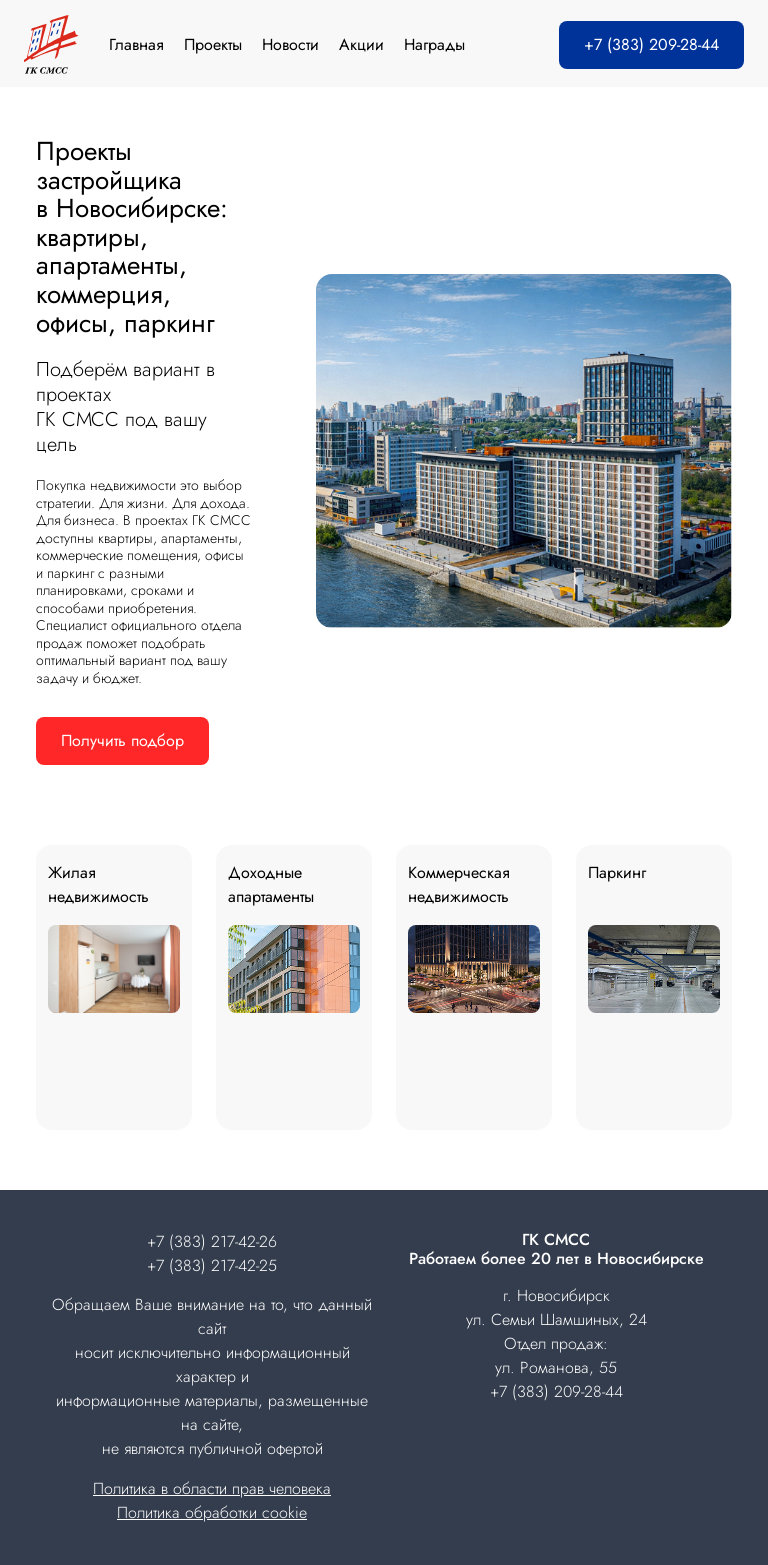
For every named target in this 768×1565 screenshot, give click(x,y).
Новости (290, 44)
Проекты (213, 44)
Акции (361, 44)
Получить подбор (122, 740)
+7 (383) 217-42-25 (212, 1265)
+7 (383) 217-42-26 (212, 1241)
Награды (434, 44)
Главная (136, 44)
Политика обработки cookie (212, 1512)
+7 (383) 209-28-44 (651, 44)
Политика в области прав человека (212, 1488)
